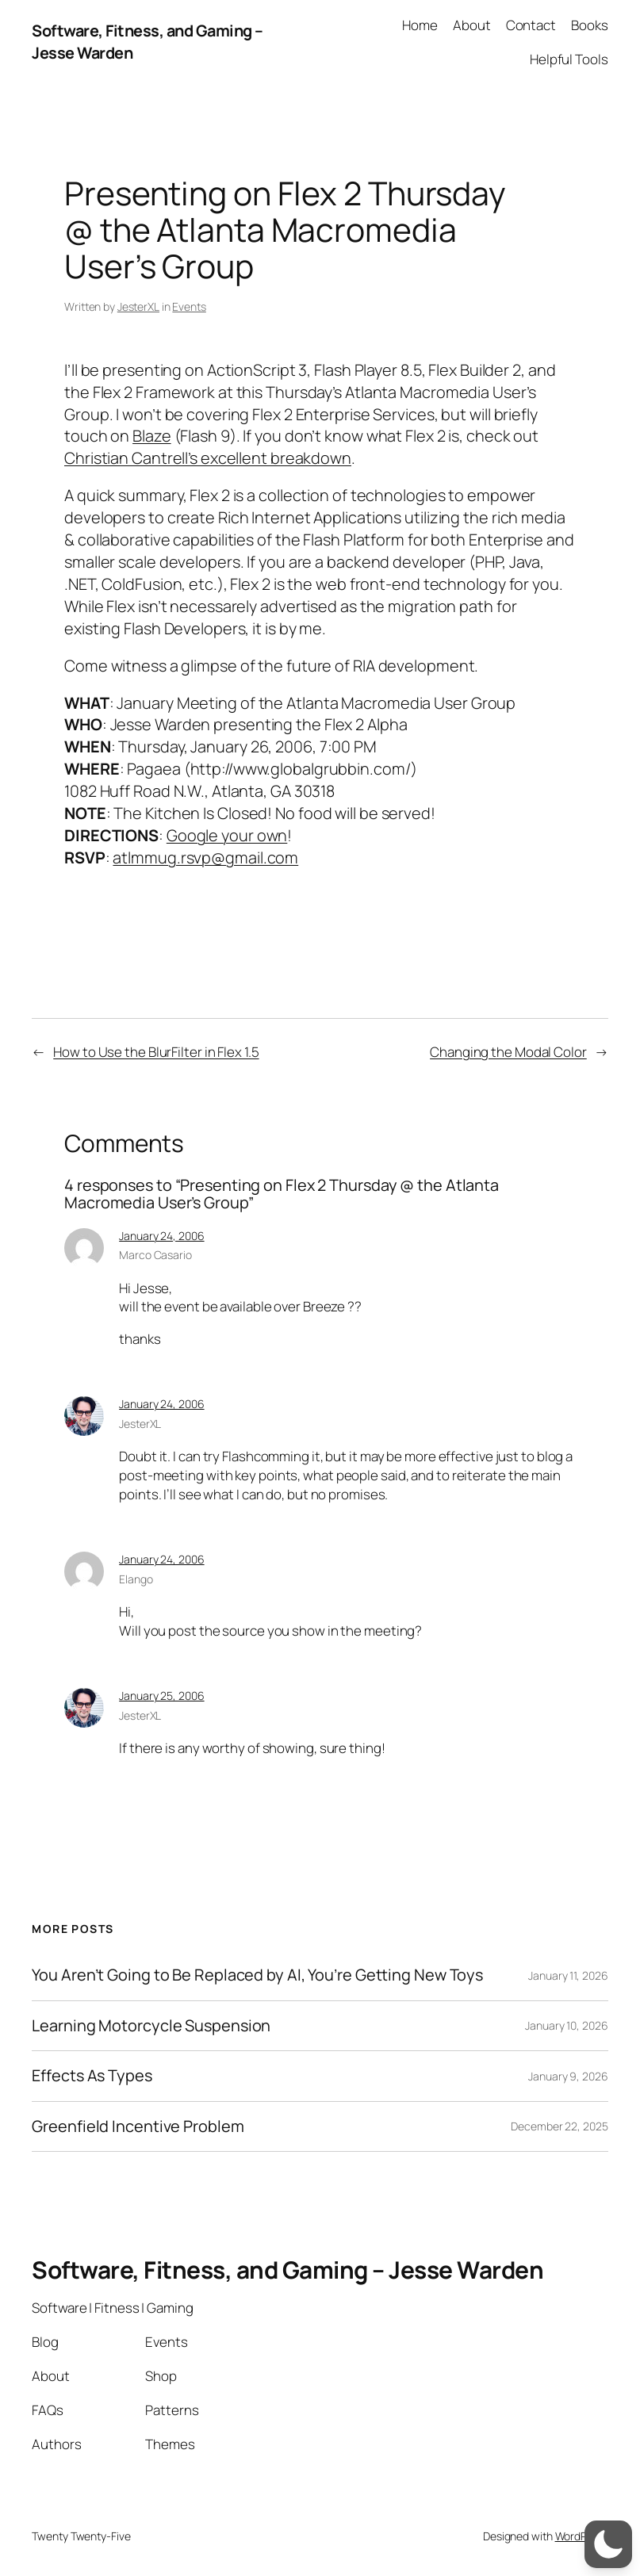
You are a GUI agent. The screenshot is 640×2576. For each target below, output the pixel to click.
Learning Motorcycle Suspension (151, 2025)
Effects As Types (91, 2075)
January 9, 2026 (568, 2076)
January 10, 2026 (566, 2025)
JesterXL (138, 306)
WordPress (581, 2535)
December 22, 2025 (559, 2126)
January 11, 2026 (567, 1975)
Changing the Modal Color (508, 1052)
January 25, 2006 (161, 1695)
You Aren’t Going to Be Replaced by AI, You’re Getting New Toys (257, 1975)
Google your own (227, 835)
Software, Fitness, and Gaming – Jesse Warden (287, 2269)
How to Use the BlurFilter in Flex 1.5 (156, 1052)
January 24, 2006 (161, 1235)
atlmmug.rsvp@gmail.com (205, 857)
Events (188, 306)
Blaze (151, 435)
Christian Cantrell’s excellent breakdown (207, 458)
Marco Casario (155, 1254)
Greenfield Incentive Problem (137, 2126)
